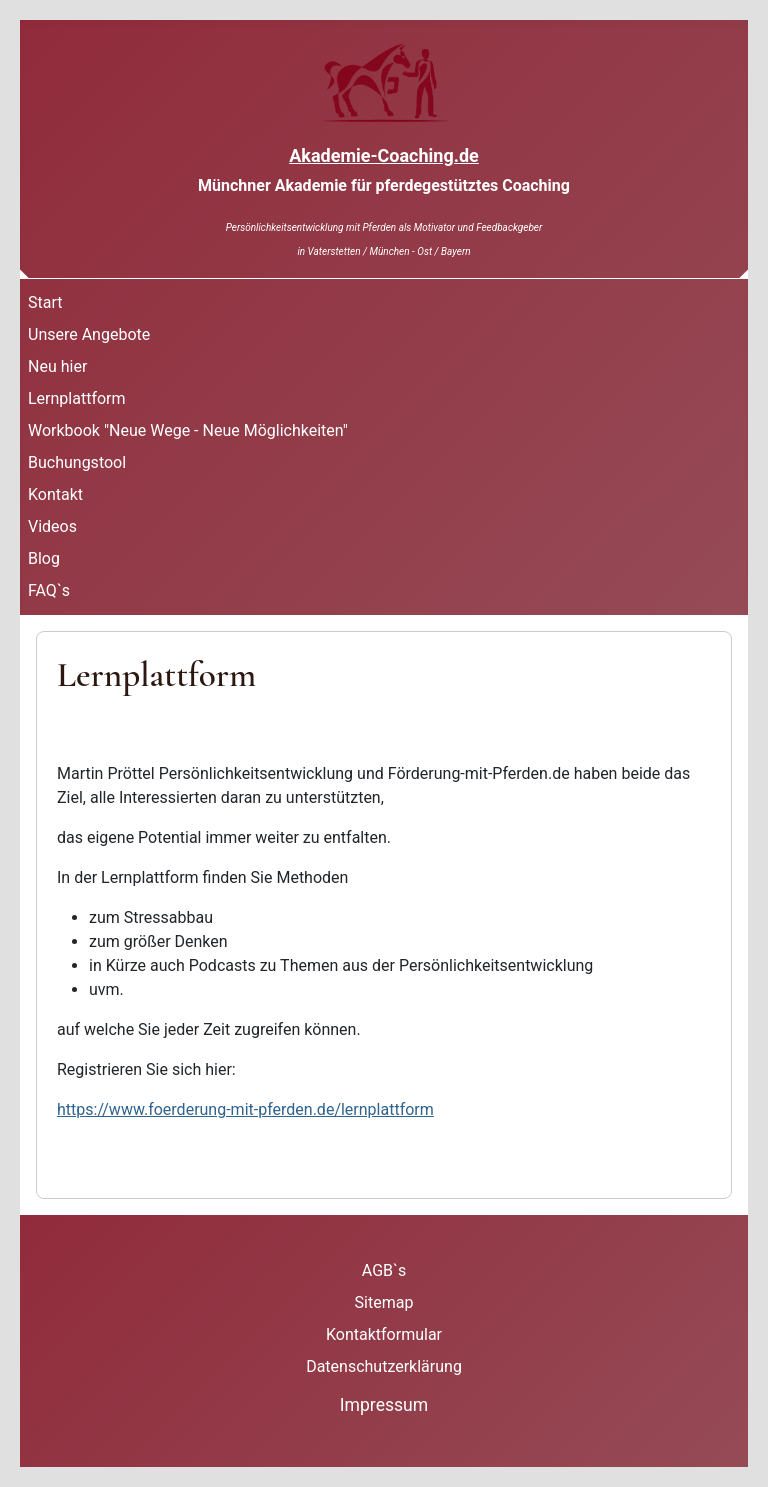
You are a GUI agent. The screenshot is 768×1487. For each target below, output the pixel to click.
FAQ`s (49, 590)
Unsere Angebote (89, 334)
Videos (52, 526)
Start (45, 302)
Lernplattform (77, 398)
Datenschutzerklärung (384, 1366)
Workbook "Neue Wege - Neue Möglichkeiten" (188, 430)
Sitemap (384, 1302)
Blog (44, 558)
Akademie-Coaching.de (384, 155)
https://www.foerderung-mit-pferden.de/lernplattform (245, 1109)
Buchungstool (77, 462)
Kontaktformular (384, 1334)
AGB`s (384, 1270)
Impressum (384, 1405)
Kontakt (55, 494)
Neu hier (57, 366)
